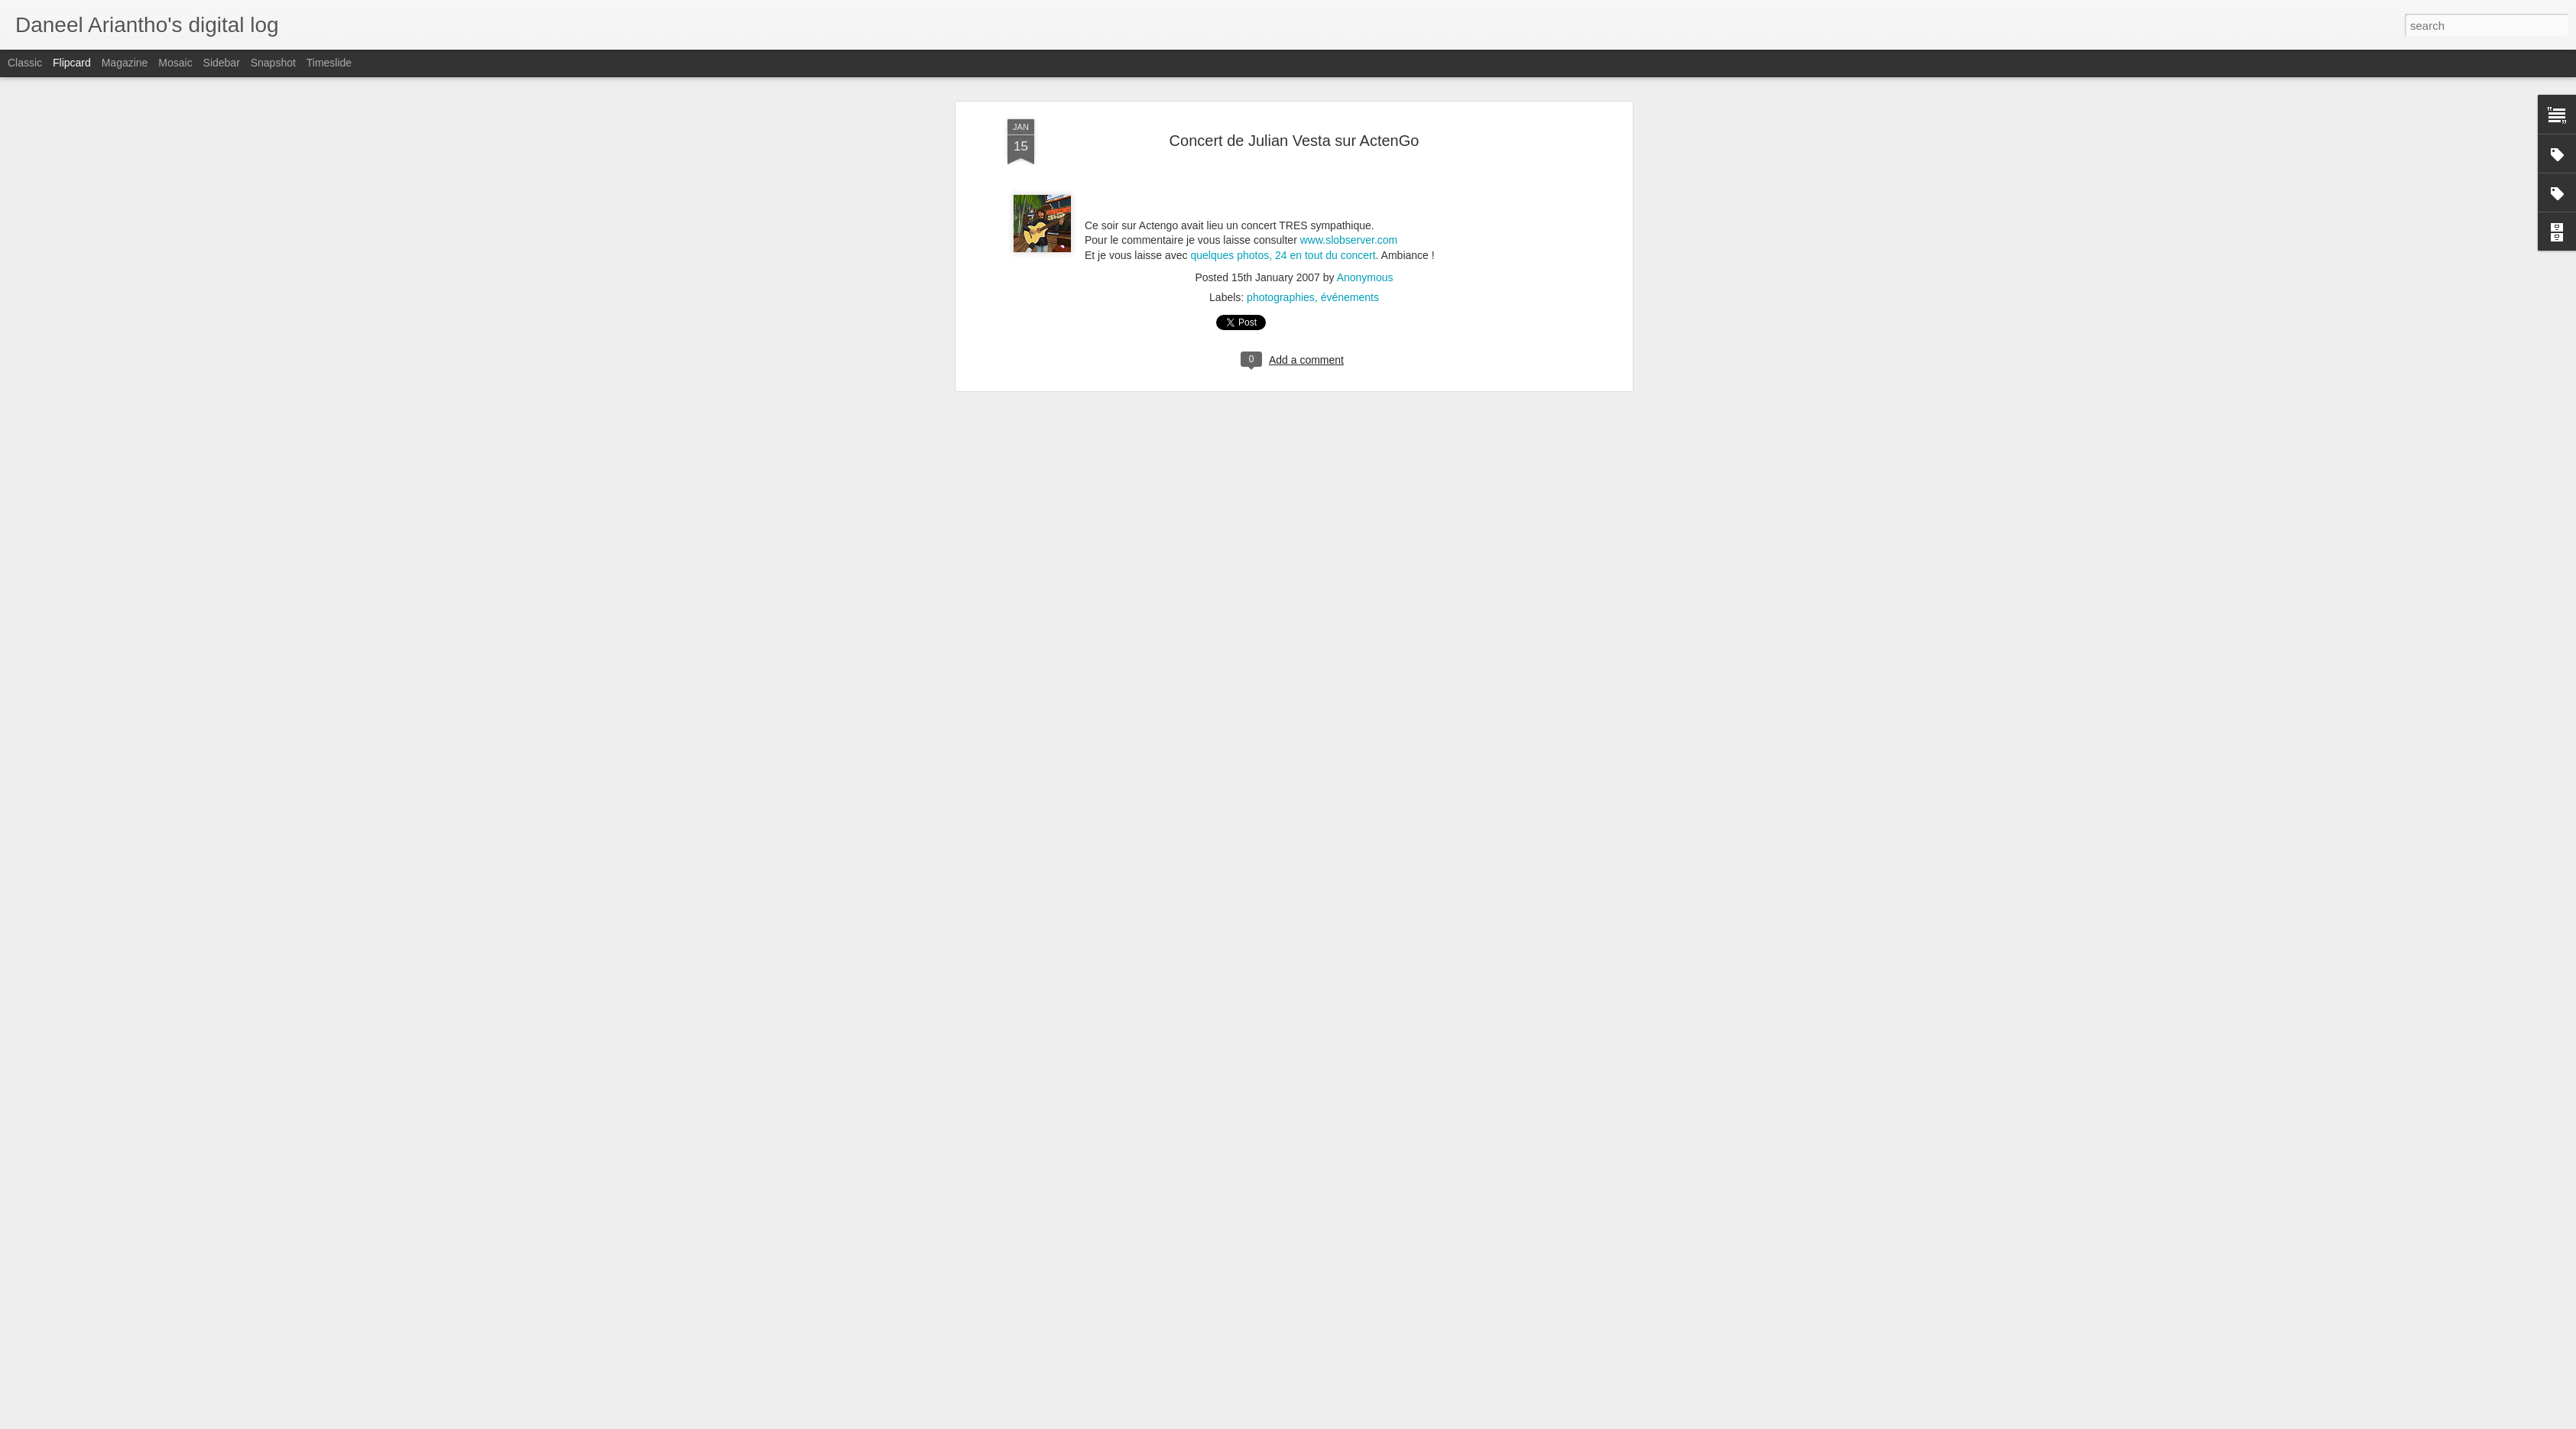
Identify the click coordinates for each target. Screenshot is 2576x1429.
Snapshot (273, 63)
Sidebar (221, 63)
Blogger (1385, 1420)
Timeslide (329, 63)
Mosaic (175, 63)
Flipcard (72, 63)
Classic (25, 63)
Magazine (125, 63)
